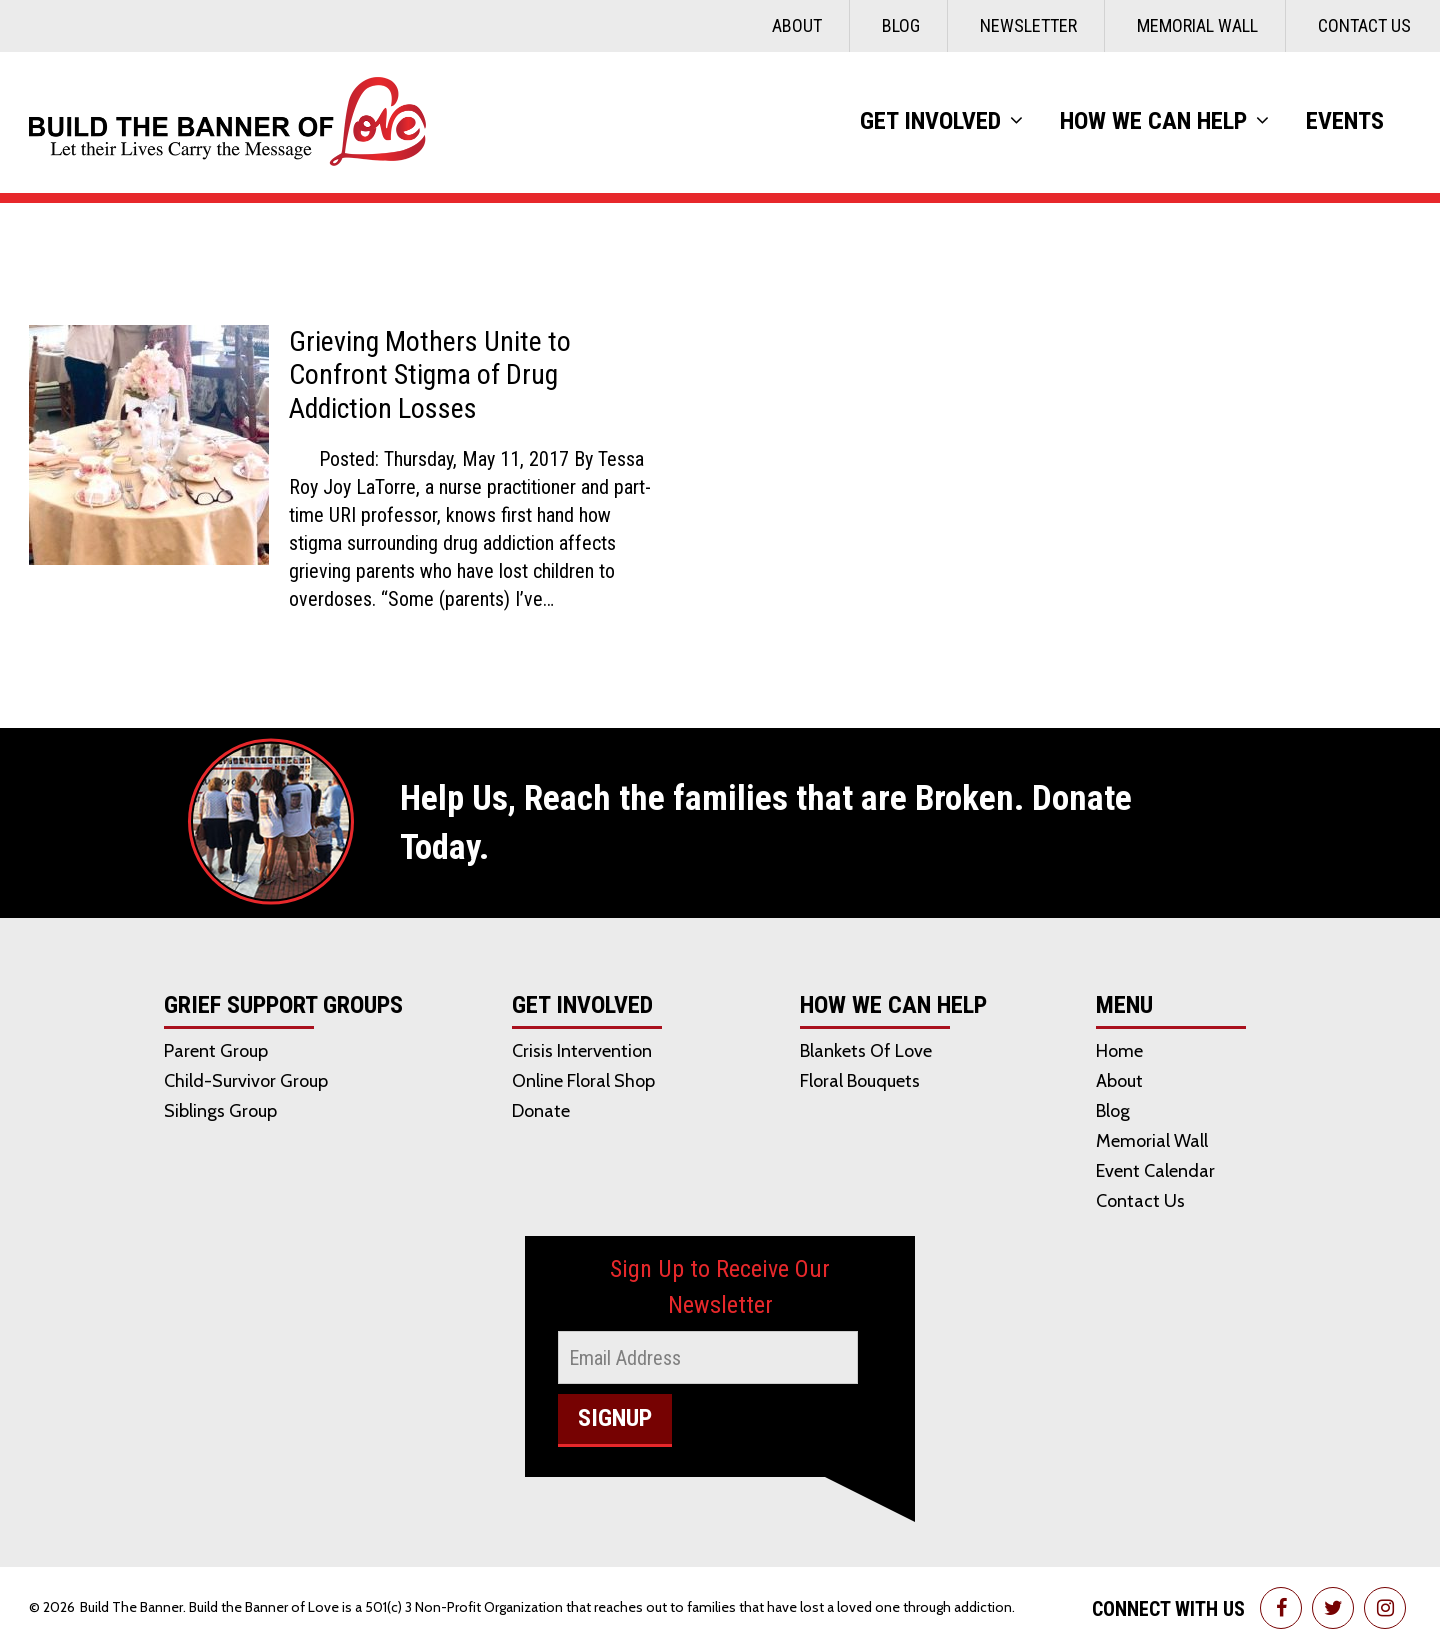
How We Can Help (1153, 121)
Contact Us (1364, 25)
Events (1345, 121)
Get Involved (930, 121)
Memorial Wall (1197, 25)
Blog (901, 25)
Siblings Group (220, 1111)
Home (1119, 1051)
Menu (1124, 1006)
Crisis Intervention (582, 1051)
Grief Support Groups (283, 1006)
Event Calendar (1155, 1171)
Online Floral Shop (583, 1081)
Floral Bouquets (860, 1081)
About (797, 25)
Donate (541, 1111)
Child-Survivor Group (246, 1081)
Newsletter (1028, 25)
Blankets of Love (866, 1051)
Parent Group (216, 1051)
